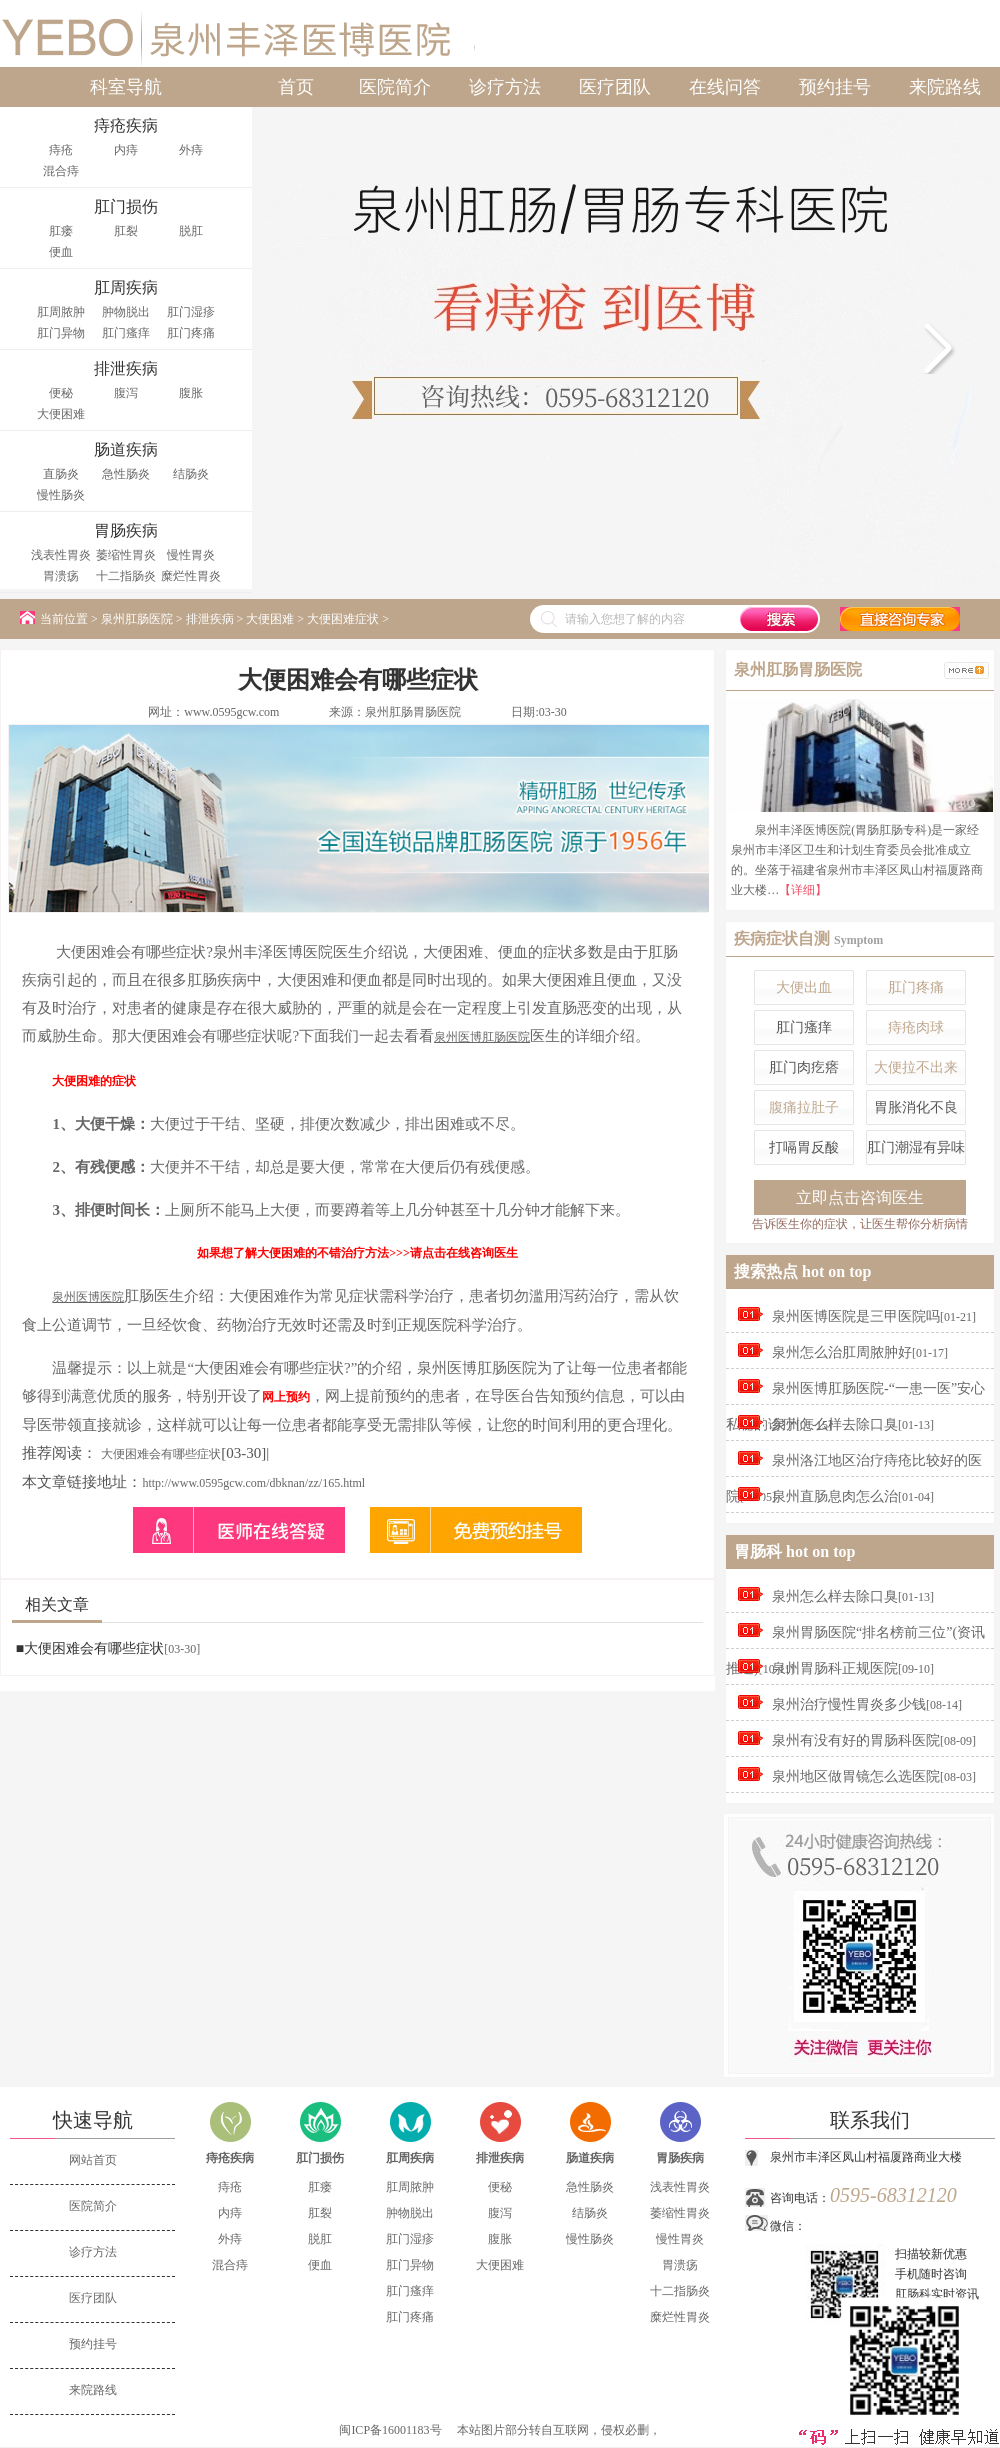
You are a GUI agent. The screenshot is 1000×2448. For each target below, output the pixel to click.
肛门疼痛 (191, 333)
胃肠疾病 (680, 2158)
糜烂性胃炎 (191, 576)
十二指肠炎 (126, 576)
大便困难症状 (343, 619)
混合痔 (61, 171)
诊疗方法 (505, 87)
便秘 (61, 393)
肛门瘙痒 (126, 333)
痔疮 (61, 150)
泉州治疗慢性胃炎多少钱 (849, 1704)
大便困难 (61, 414)
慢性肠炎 (61, 495)
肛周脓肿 (61, 312)
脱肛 (191, 231)
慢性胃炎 (191, 555)
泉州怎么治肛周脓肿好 (842, 1352)
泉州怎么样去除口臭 (835, 1424)
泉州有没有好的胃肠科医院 (856, 1740)
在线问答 (725, 87)
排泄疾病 (210, 619)
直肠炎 (61, 474)
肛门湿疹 (191, 312)
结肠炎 (191, 474)
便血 (61, 252)
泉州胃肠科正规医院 (835, 1668)
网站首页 (93, 2160)
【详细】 (803, 890)
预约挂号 (835, 87)
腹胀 (191, 393)
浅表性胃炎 (61, 555)
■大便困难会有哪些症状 (90, 1648)
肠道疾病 (590, 2158)
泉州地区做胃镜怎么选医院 (856, 1776)
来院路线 (945, 87)
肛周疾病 (410, 2158)
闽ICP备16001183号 (390, 2430)
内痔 (126, 150)
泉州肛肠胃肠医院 (413, 712)
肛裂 (126, 231)
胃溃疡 (61, 576)
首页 (296, 87)
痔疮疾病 (230, 2158)
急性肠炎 (126, 474)
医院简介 (395, 87)
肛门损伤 (320, 2158)
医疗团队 (615, 87)
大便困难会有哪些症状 (161, 1454)
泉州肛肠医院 (137, 619)
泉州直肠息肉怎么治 (835, 1496)
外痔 (191, 150)
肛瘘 (61, 231)
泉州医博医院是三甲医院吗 (856, 1316)
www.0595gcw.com (231, 712)
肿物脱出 (126, 312)
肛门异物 (61, 333)
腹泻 (126, 393)
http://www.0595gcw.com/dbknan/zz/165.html (253, 1483)
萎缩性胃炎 (126, 555)
